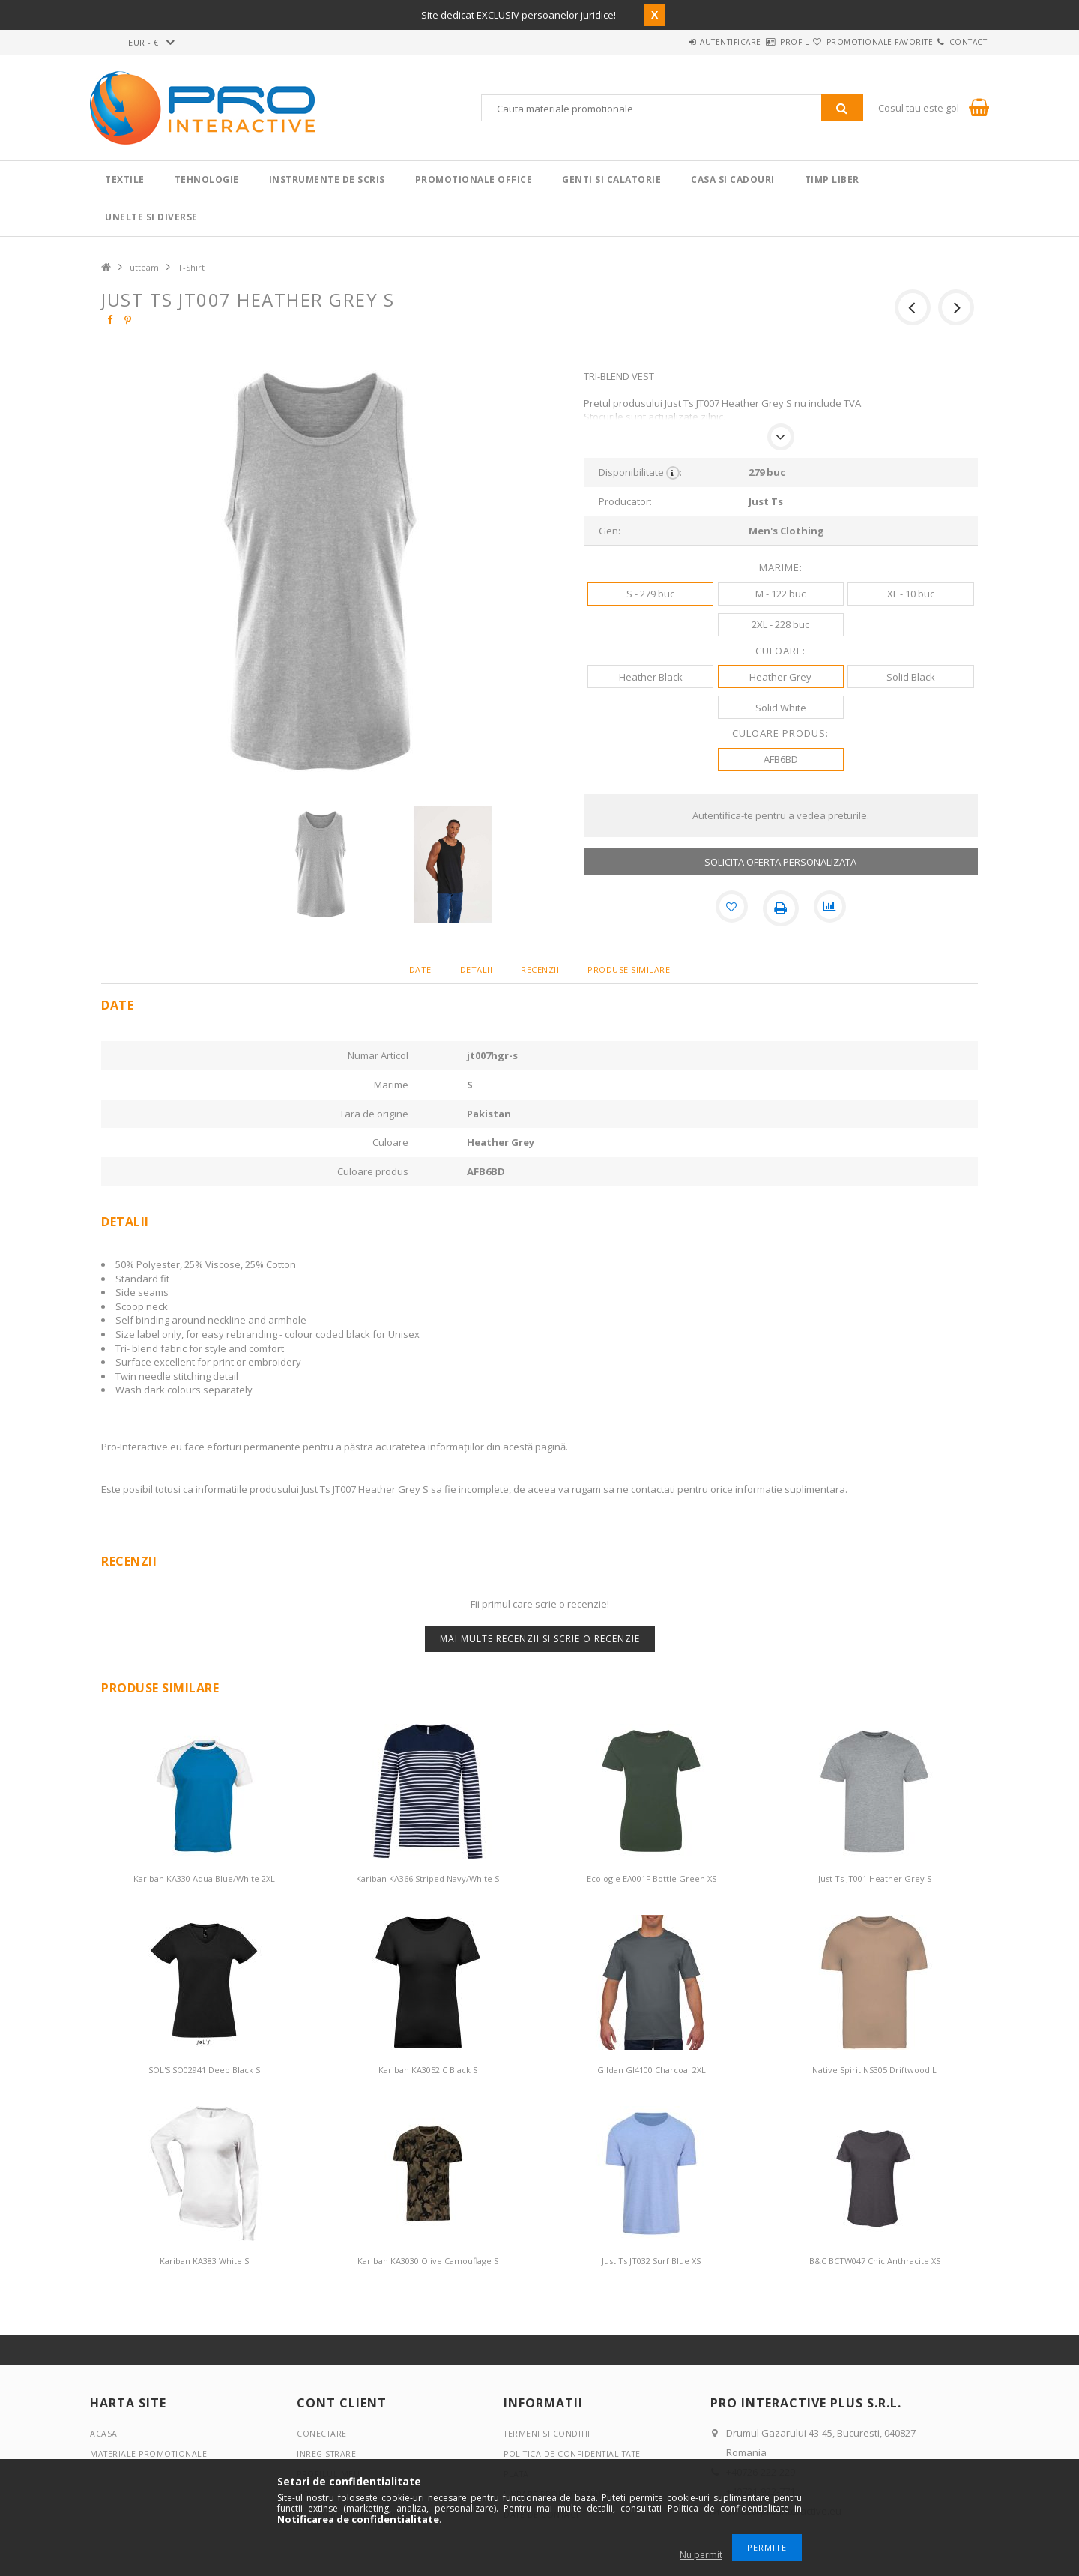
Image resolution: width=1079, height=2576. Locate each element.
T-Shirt (191, 267)
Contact (959, 42)
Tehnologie (207, 179)
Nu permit (701, 2554)
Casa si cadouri (733, 179)
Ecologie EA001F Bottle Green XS (651, 1878)
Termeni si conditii (548, 2433)
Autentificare (667, 42)
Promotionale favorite (853, 42)
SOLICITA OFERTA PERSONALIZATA (780, 862)
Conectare (322, 2433)
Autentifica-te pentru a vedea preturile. (780, 815)
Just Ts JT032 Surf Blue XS (651, 2260)
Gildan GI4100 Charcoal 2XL (651, 2069)
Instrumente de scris (327, 179)
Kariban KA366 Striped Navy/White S (427, 1878)
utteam (144, 267)
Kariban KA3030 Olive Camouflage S (427, 2260)
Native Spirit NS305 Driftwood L (874, 2069)
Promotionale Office (474, 179)
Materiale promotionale (150, 2453)
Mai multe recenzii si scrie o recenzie (540, 1638)
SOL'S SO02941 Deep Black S (204, 2069)
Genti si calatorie (611, 179)
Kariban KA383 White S (204, 2260)
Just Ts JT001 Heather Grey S (874, 1878)
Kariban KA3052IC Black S (427, 2069)
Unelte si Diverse (151, 217)
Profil (749, 42)
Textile (125, 179)
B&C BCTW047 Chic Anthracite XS (874, 2260)
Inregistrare (327, 2453)
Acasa (104, 2433)
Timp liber (832, 179)
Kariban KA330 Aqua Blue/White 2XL (204, 1878)
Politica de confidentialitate (575, 2453)
